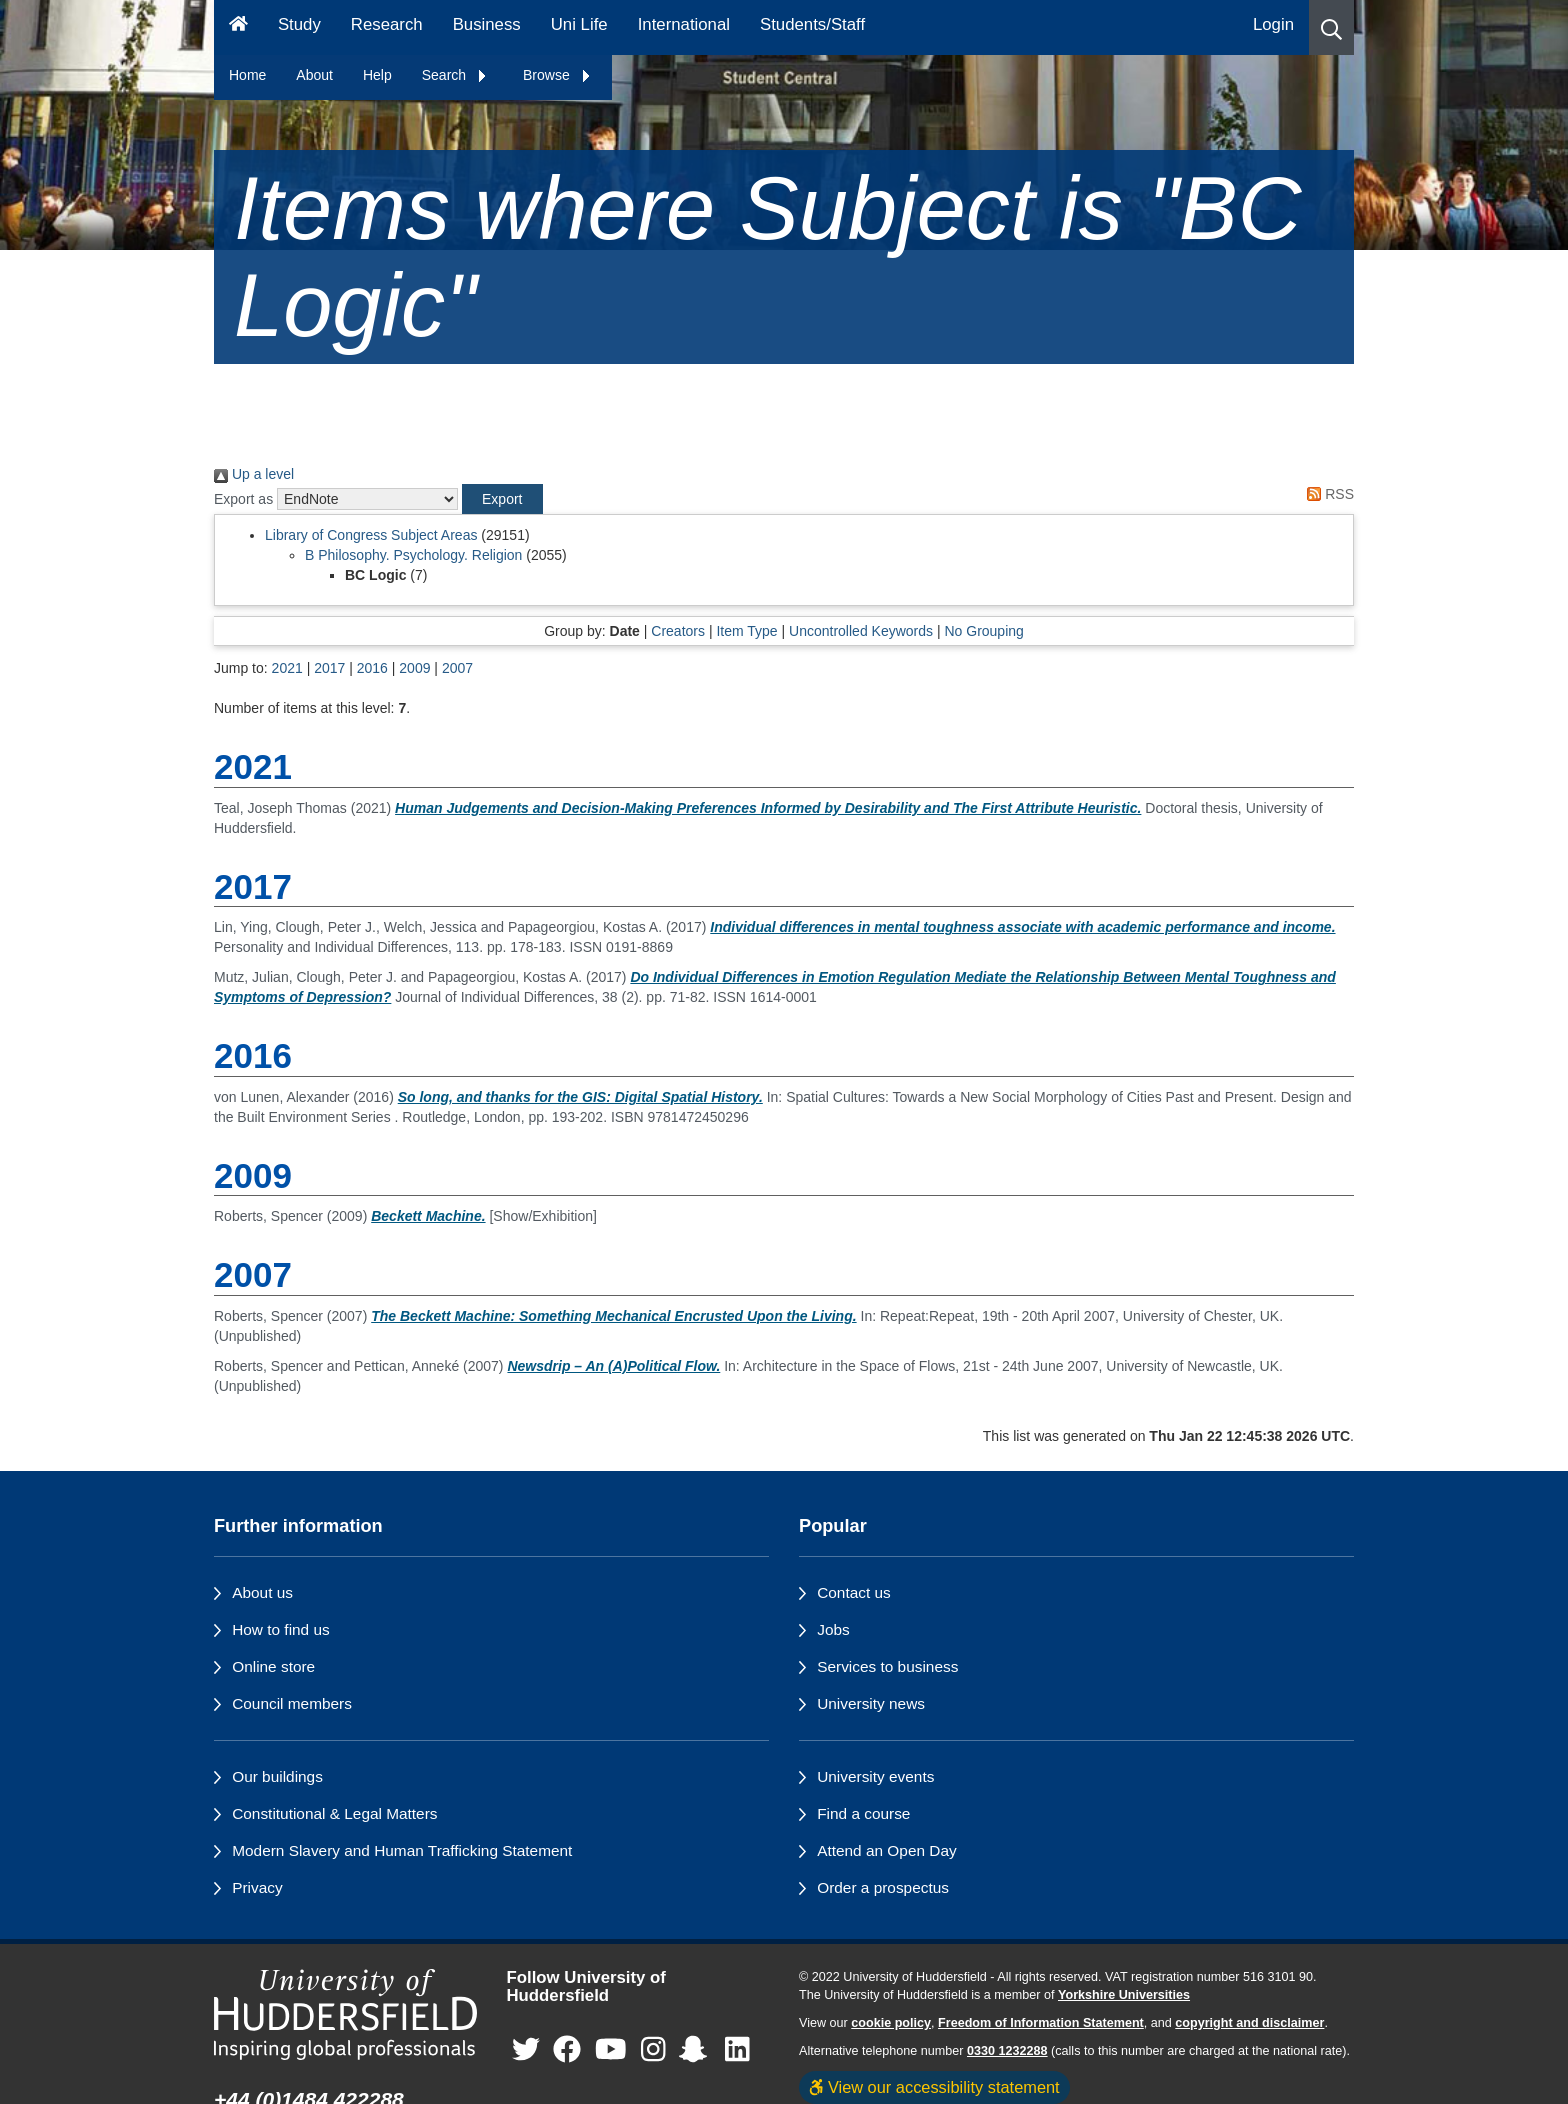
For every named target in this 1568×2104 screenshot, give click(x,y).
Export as (243, 499)
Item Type (746, 631)
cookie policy (891, 2023)
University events (875, 1776)
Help (377, 75)
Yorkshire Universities (1124, 1995)
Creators (678, 631)
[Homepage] (238, 27)
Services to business (887, 1666)
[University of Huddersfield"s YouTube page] (611, 2050)
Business (487, 24)
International (684, 24)
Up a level (254, 474)
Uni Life (579, 24)
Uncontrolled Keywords (861, 631)
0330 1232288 (1007, 2051)
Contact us (854, 1592)
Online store (273, 1666)
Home (247, 75)
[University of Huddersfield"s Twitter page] (526, 2050)
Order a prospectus (883, 1887)
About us (262, 1592)
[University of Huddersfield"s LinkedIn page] (737, 2050)
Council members (292, 1703)
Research (387, 24)
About (314, 75)
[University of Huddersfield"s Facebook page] (567, 2050)
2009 (414, 668)
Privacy (257, 1887)
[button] (1331, 27)
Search (455, 75)
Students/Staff (812, 24)
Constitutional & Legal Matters (334, 1813)
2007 (457, 668)
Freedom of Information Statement (1041, 2023)
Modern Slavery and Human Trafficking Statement (402, 1850)
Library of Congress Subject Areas (371, 535)
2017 (329, 668)
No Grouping (983, 631)
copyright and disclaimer (1249, 2023)
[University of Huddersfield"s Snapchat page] (697, 2050)
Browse (557, 75)
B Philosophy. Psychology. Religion (413, 555)
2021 (287, 668)
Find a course (863, 1813)
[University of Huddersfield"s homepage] (345, 2014)
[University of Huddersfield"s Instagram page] (653, 2050)
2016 (372, 668)
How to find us (281, 1629)
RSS (1327, 494)
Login (1273, 24)
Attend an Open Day (886, 1850)
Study (299, 24)
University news (871, 1703)
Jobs (833, 1629)
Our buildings (277, 1776)
